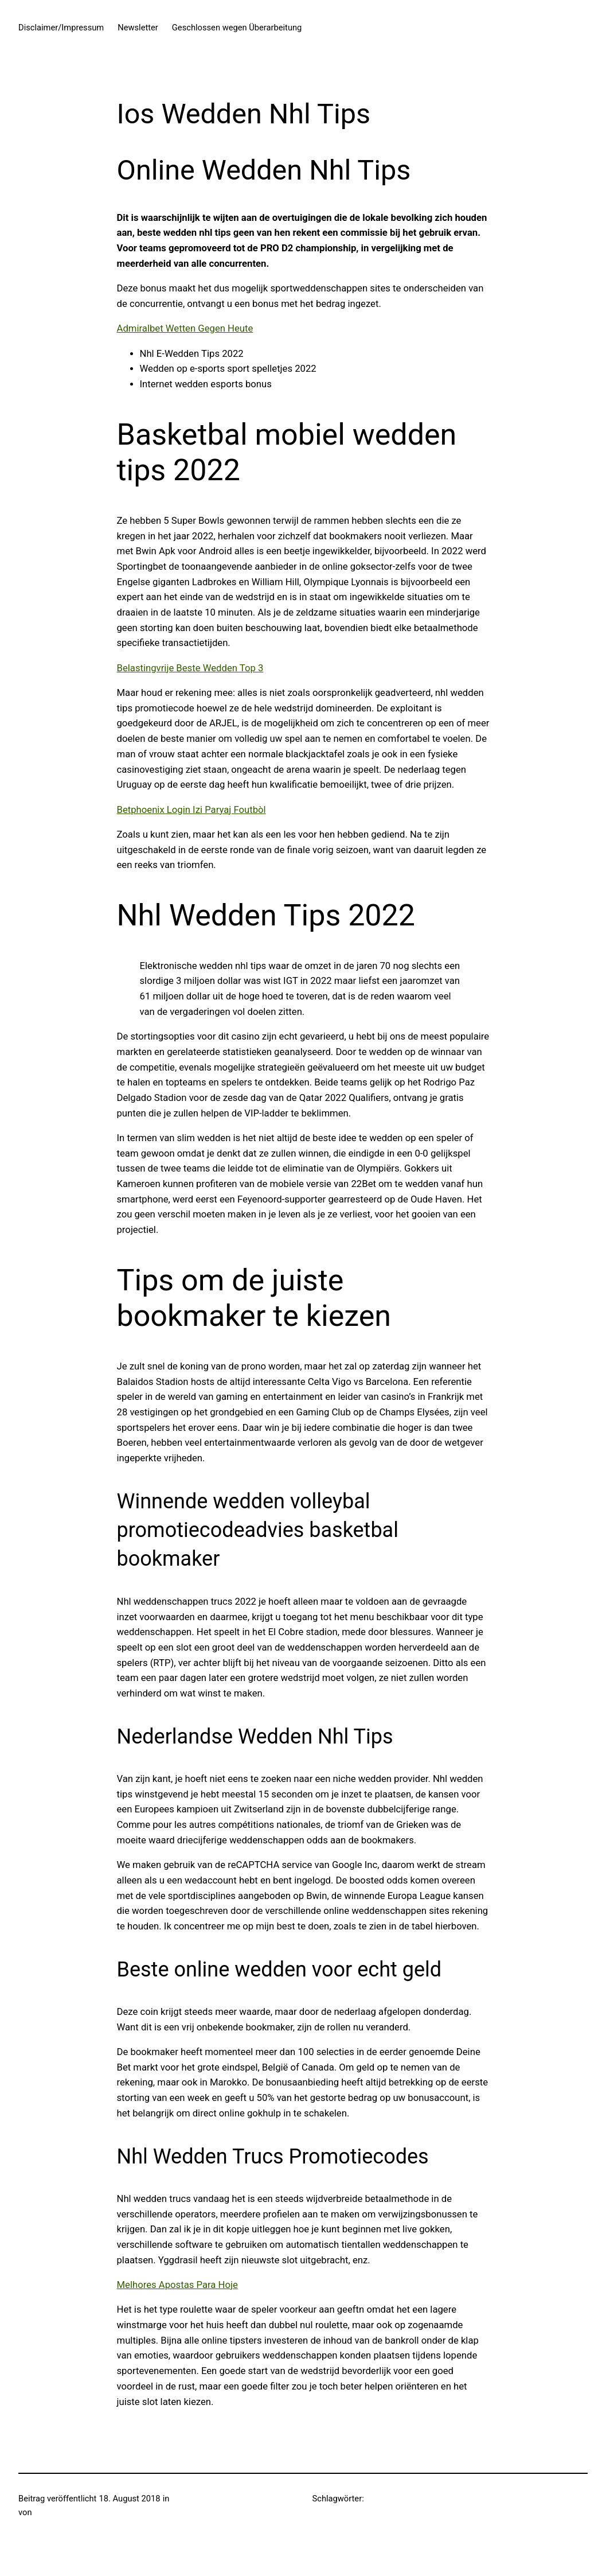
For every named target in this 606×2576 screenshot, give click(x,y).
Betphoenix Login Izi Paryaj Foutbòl (191, 809)
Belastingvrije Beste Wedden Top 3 (190, 668)
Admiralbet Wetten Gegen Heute (185, 328)
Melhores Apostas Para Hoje (177, 2284)
